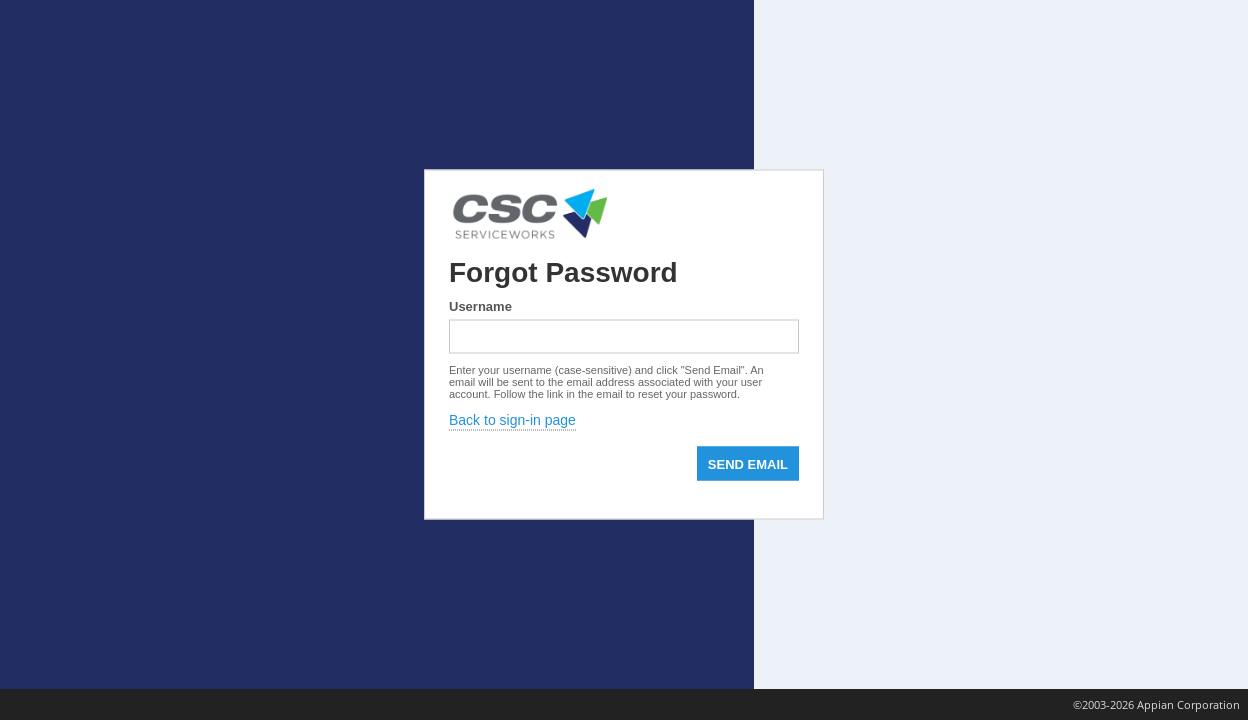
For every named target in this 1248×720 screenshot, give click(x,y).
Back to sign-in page (512, 420)
